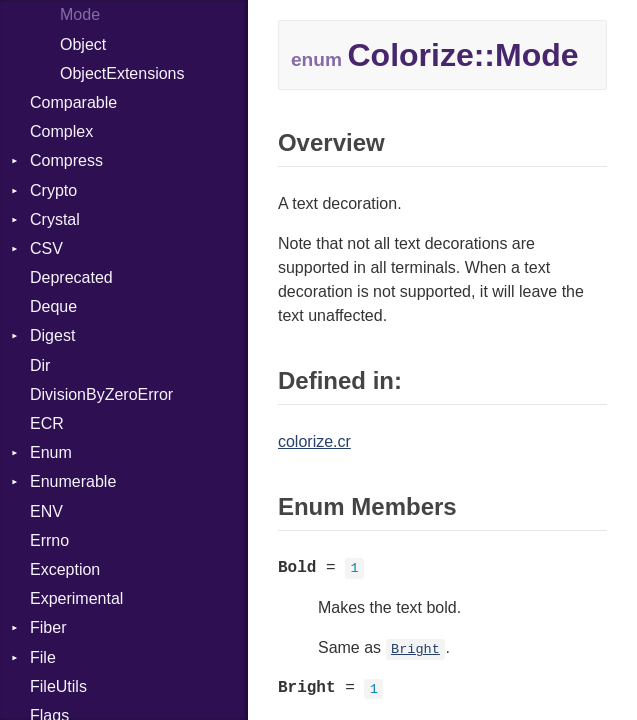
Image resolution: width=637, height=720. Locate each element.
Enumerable (73, 481)
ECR (47, 423)
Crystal (55, 219)
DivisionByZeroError (101, 394)
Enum (51, 452)
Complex (61, 131)
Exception (65, 569)
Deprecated (71, 277)
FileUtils (58, 686)
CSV (46, 248)
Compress (66, 160)
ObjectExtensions (122, 73)
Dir (40, 365)
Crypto (53, 190)
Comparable (73, 102)
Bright (415, 649)
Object (83, 44)
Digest (52, 335)
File (43, 657)
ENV (46, 511)
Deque (53, 306)
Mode (80, 14)
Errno (49, 540)
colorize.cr (314, 441)
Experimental (76, 598)
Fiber (48, 627)
